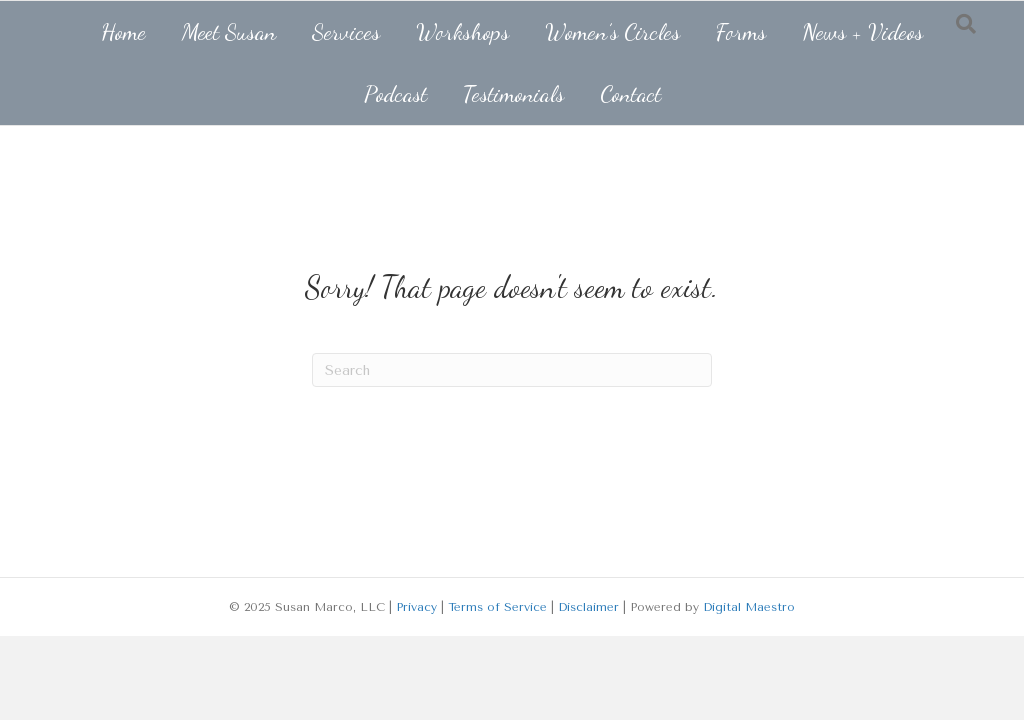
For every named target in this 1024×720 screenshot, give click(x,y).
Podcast (395, 93)
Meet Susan (229, 31)
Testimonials (513, 93)
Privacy (416, 607)
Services (346, 31)
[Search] (512, 370)
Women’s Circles (612, 31)
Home (123, 31)
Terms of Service (497, 607)
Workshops (462, 31)
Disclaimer (588, 607)
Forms (741, 31)
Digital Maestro (749, 607)
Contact (630, 93)
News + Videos (862, 31)
